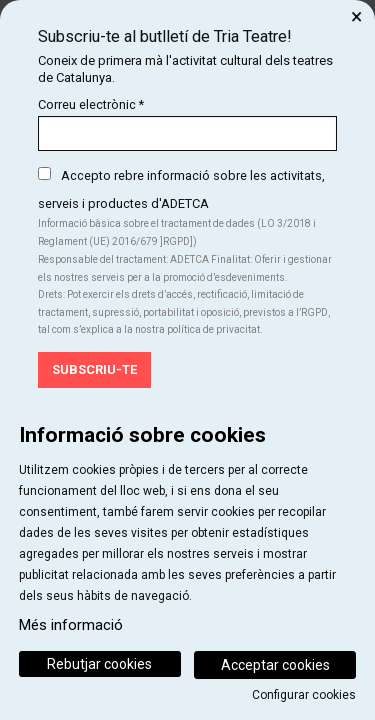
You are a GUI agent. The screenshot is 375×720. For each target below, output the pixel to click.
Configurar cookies (304, 695)
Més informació (71, 625)
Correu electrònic (91, 104)
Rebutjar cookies (99, 664)
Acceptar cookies (275, 665)
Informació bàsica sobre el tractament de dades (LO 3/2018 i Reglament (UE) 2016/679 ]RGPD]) (177, 232)
